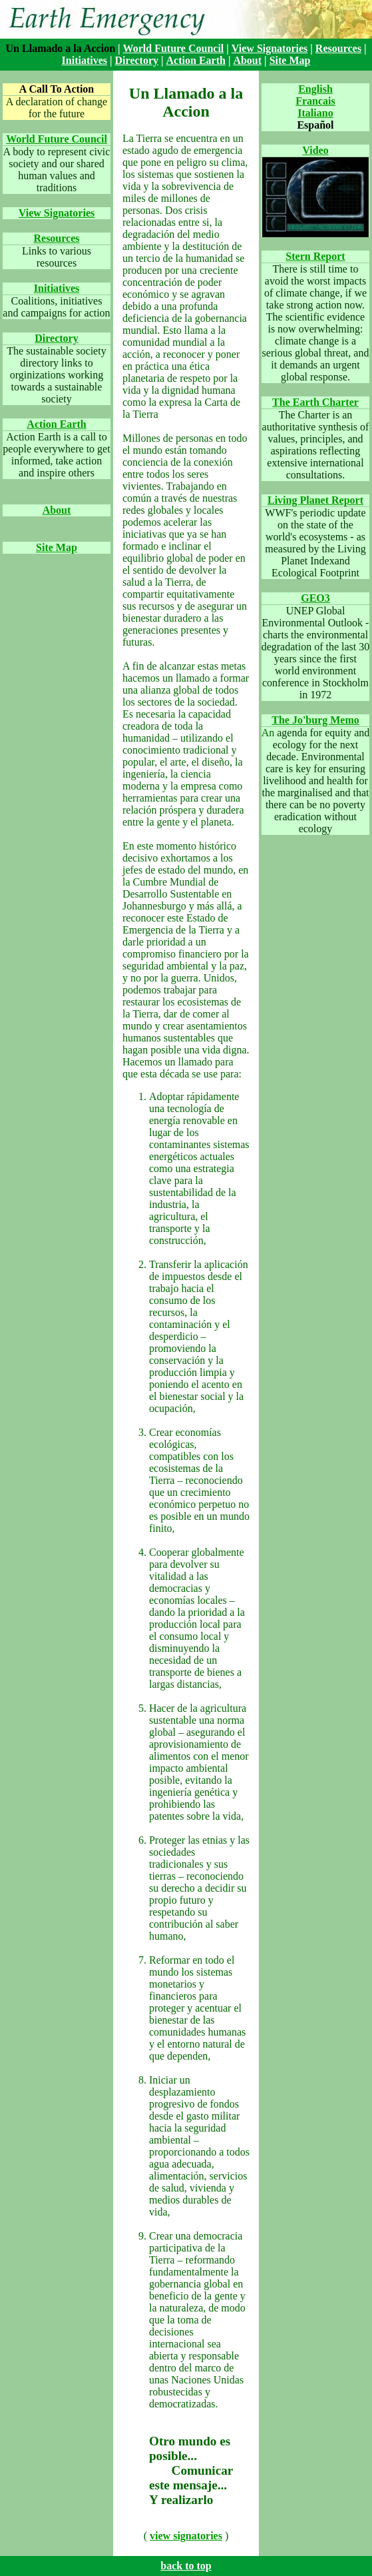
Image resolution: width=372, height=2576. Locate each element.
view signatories (186, 2535)
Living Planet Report (315, 500)
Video (315, 150)
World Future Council (173, 48)
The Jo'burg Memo (315, 720)
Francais (315, 101)
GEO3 (315, 598)
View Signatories (270, 48)
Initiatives (84, 60)
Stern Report (315, 256)
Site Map (290, 60)
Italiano (315, 113)
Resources (338, 48)
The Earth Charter (315, 402)
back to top (185, 2565)
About (247, 60)
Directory (136, 60)
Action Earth (196, 60)
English (315, 89)
